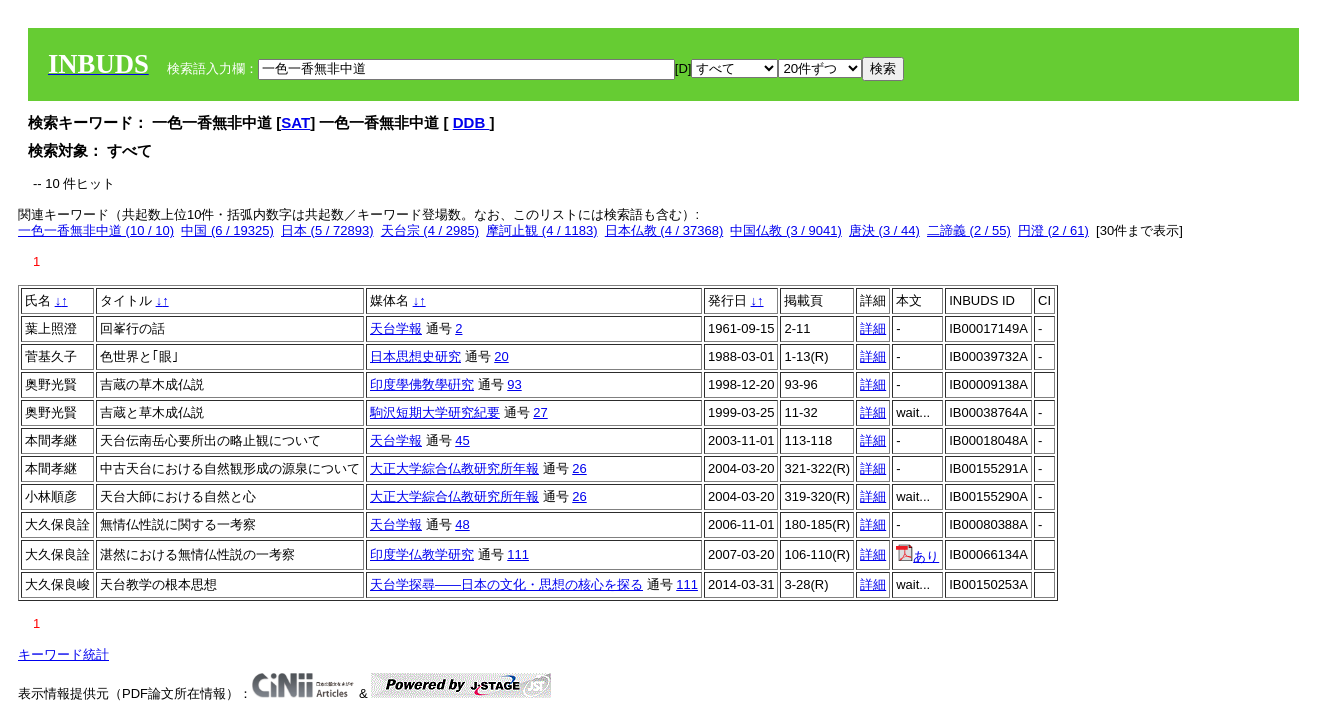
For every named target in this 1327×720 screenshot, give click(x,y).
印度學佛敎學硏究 (422, 384)
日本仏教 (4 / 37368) (664, 230)
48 (462, 524)
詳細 (873, 328)
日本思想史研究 (415, 356)
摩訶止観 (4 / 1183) (541, 230)
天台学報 (396, 328)
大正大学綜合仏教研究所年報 (454, 468)
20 (501, 356)
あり (917, 556)
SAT (295, 122)
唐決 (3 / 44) (884, 230)
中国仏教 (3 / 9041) (785, 230)
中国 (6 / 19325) (227, 230)
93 (514, 384)
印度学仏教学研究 (422, 554)
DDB (471, 122)
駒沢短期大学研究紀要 (435, 412)
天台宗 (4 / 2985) (430, 230)
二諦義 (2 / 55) (969, 230)
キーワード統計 (63, 654)
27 (540, 412)
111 (518, 554)
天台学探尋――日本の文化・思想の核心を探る (506, 584)
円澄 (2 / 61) (1053, 230)
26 (579, 468)
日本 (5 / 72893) (327, 230)
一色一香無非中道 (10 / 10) (96, 230)
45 (462, 440)
